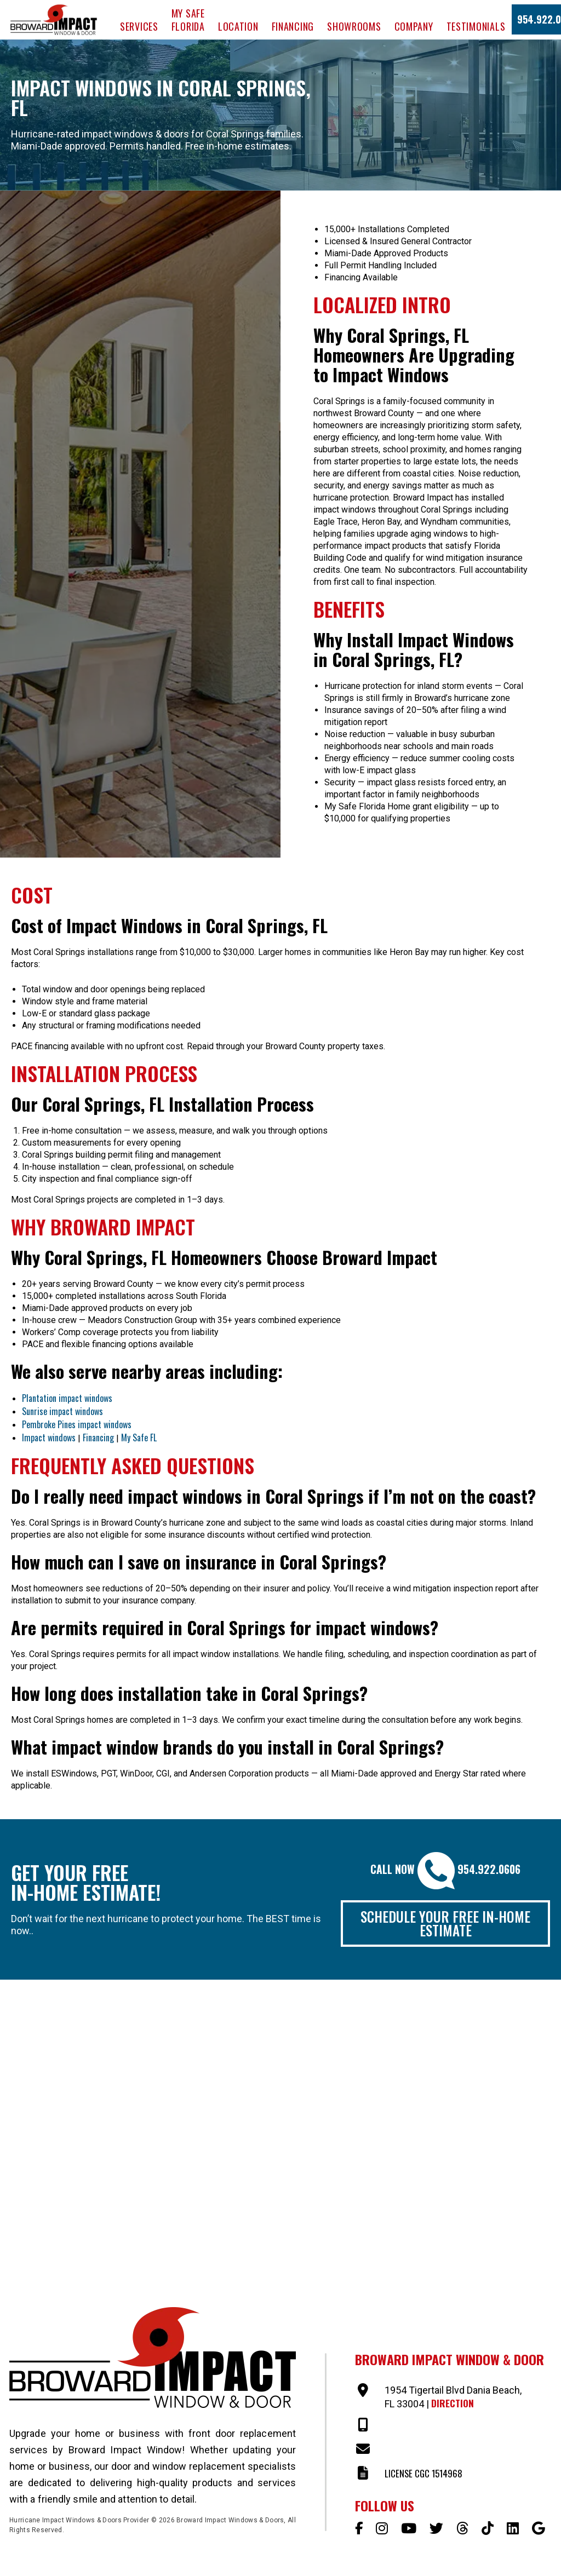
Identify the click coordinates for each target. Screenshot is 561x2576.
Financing (293, 26)
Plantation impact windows (67, 1398)
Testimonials (476, 26)
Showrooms (354, 26)
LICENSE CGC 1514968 (426, 2476)
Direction (453, 2405)
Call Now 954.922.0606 (445, 1869)
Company (413, 26)
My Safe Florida (188, 19)
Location (238, 26)
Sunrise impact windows (62, 1411)
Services (139, 26)
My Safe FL (139, 1437)
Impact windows (49, 1437)
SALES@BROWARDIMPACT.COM (443, 2452)
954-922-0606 (412, 2428)
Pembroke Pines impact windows (76, 1424)
